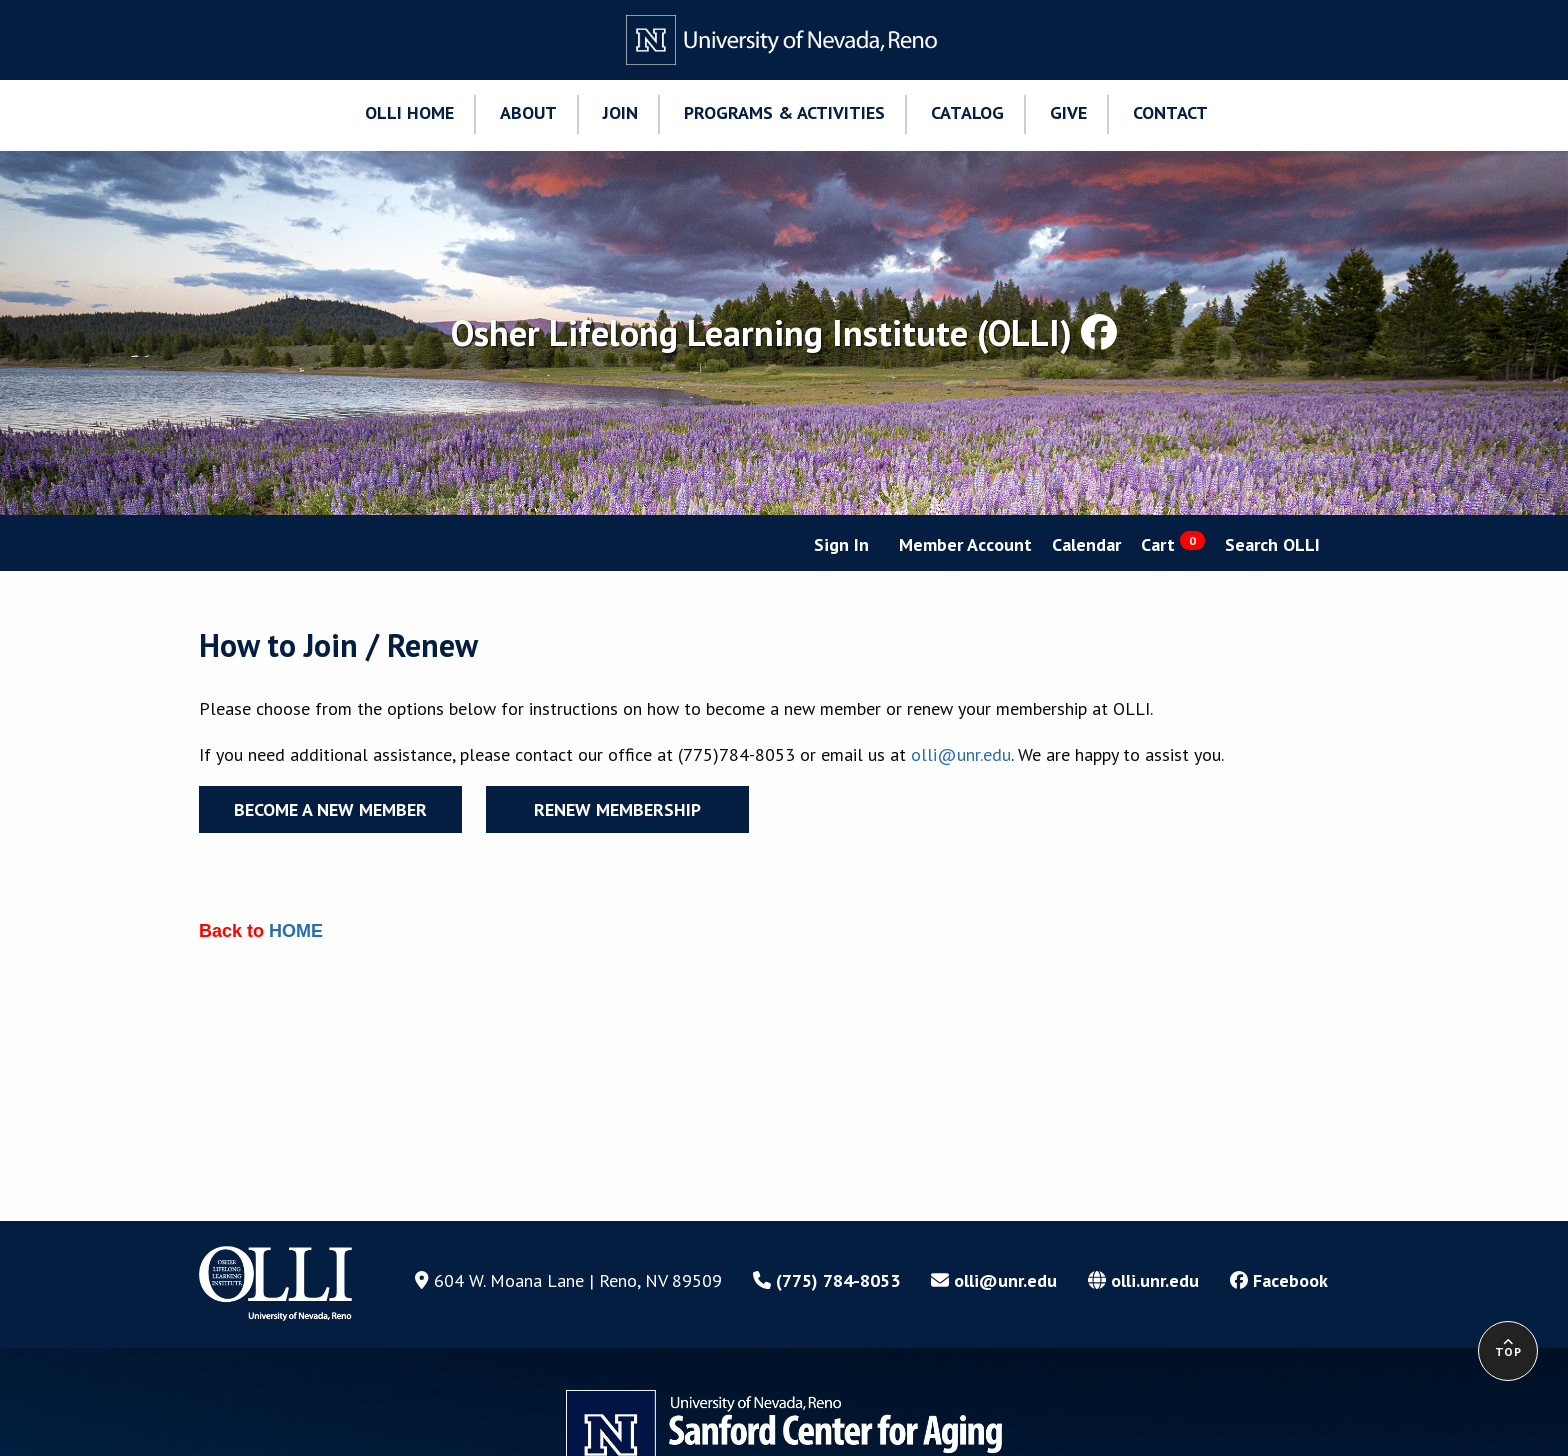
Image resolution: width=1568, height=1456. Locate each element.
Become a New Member (330, 809)
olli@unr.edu (961, 754)
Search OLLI (1272, 544)
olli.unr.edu (1143, 1280)
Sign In (841, 544)
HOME (296, 931)
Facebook (1279, 1280)
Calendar (1086, 544)
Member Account (965, 544)
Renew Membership (617, 809)
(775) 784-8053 (826, 1280)
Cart (1173, 543)
